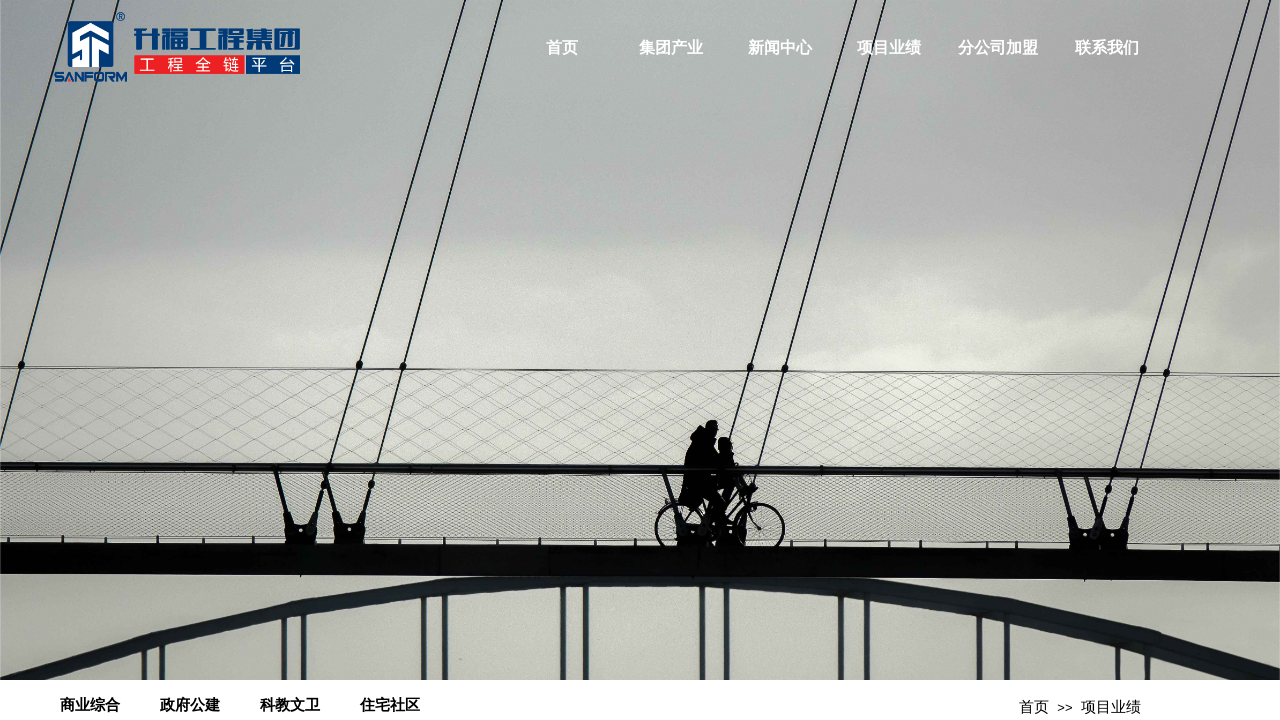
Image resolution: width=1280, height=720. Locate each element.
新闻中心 (780, 47)
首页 (562, 47)
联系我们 (1107, 47)
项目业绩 (889, 47)
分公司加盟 (998, 47)
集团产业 (671, 47)
